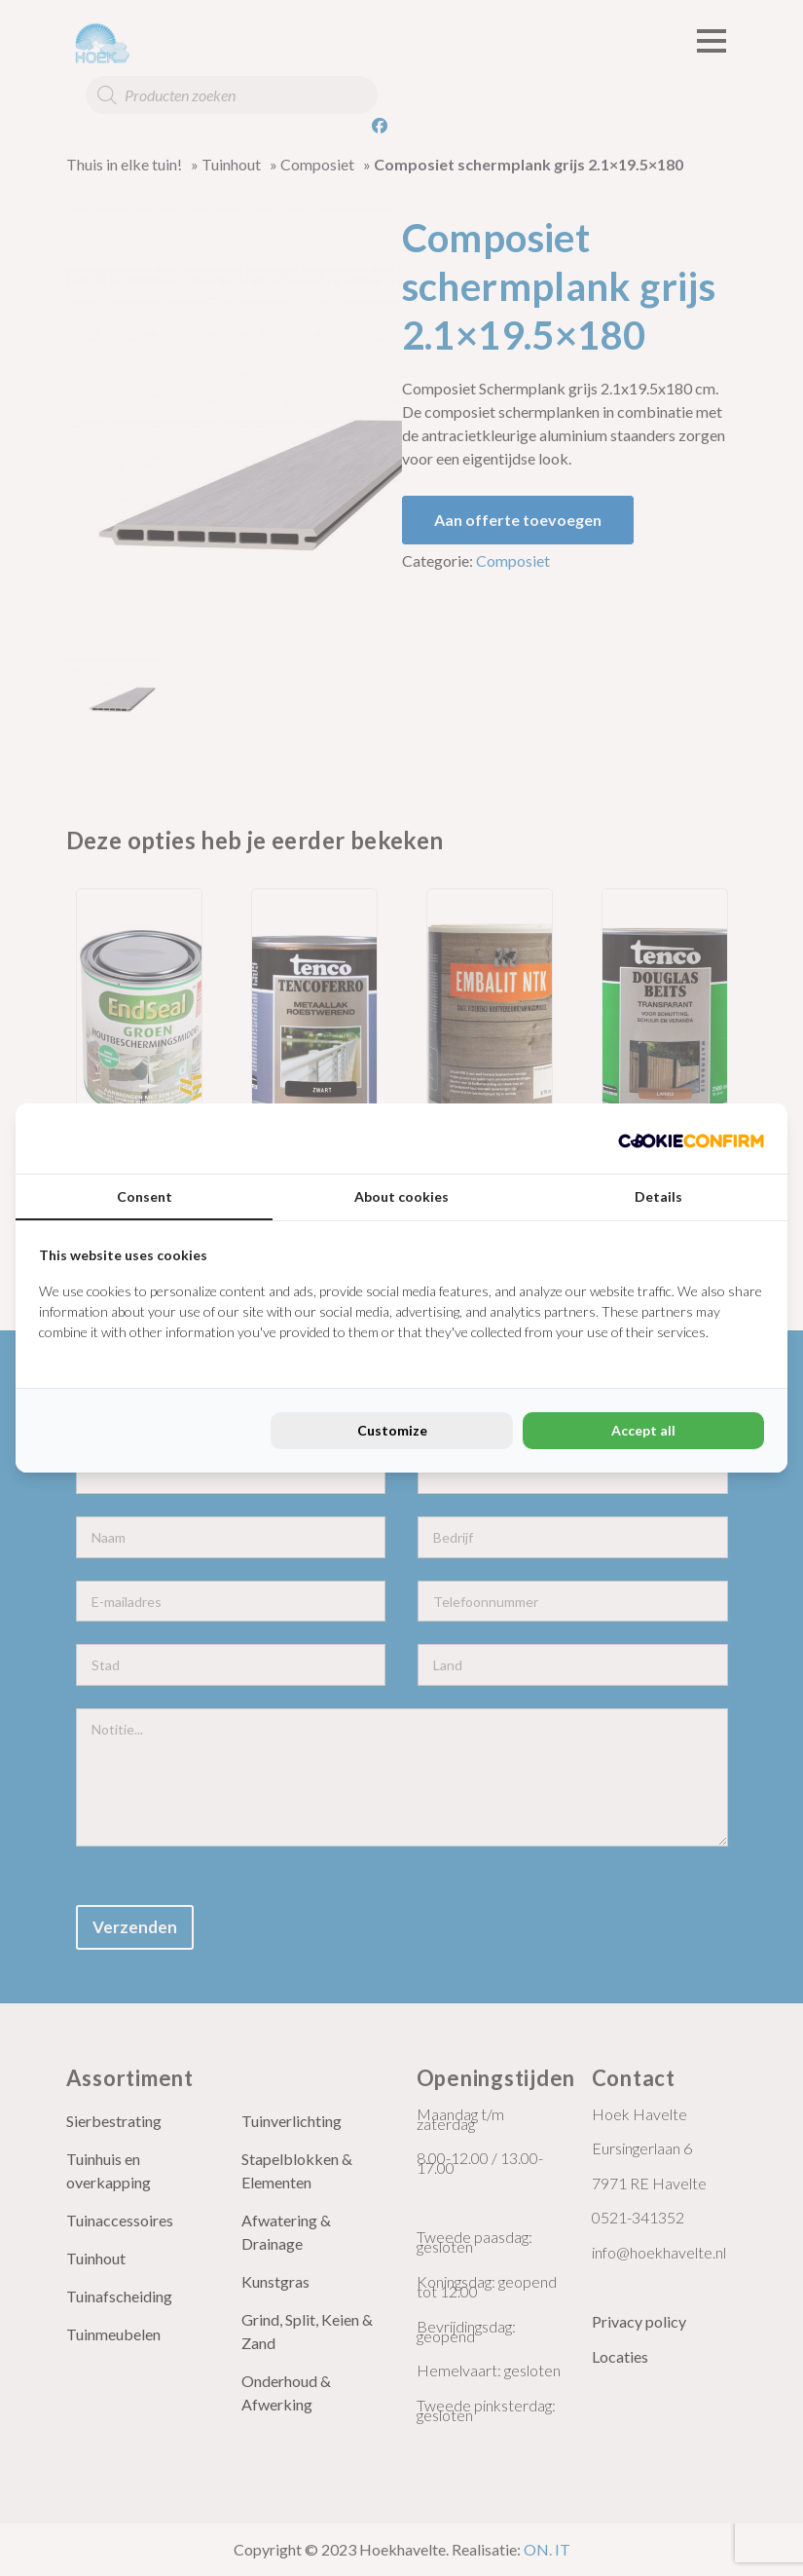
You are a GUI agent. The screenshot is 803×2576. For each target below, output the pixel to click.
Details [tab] (658, 1196)
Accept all (643, 1430)
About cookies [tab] (401, 1196)
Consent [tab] (144, 1196)
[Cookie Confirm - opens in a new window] (691, 1138)
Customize (392, 1430)
